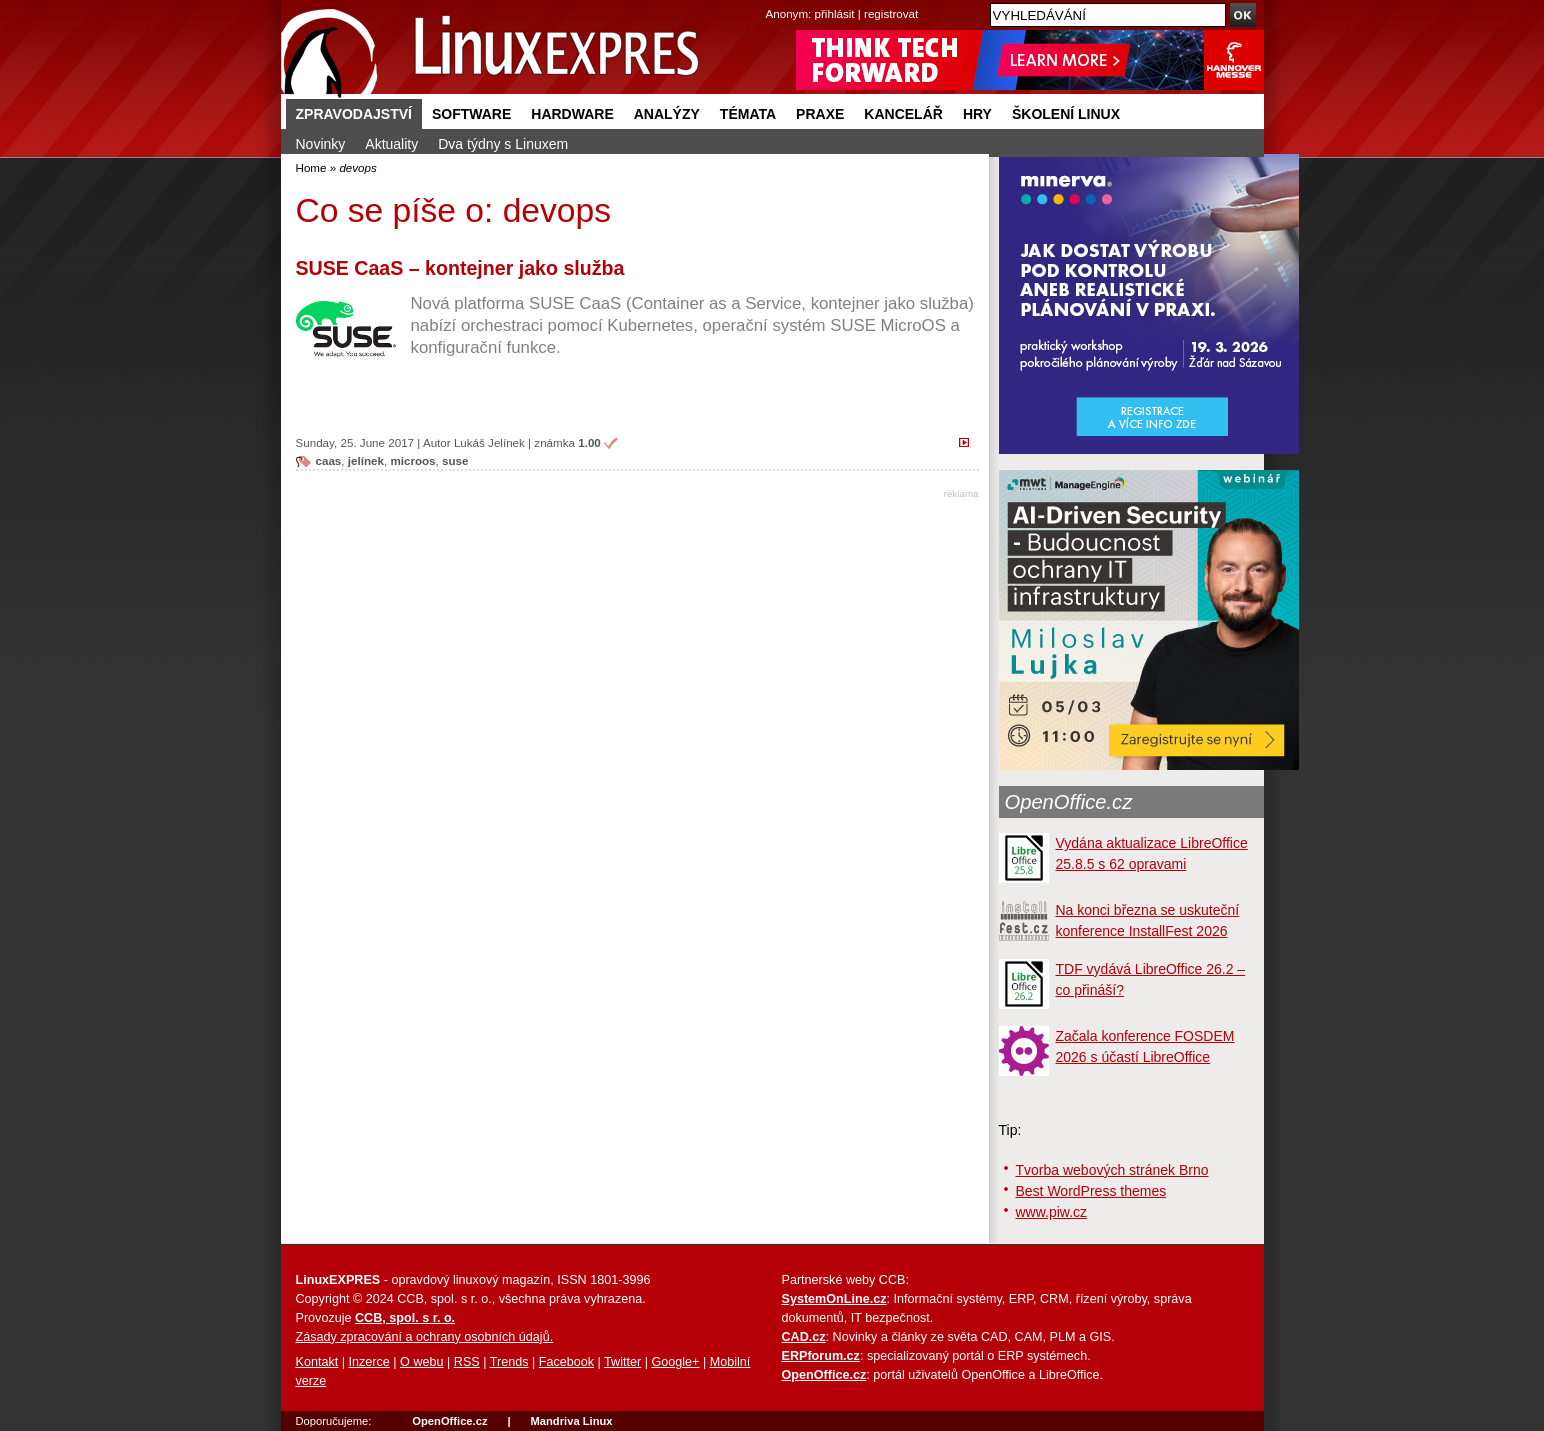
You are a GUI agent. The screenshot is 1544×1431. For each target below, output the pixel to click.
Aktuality (391, 144)
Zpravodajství (354, 114)
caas (329, 460)
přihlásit (835, 13)
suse (455, 460)
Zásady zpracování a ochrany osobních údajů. (425, 1337)
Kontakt (317, 1362)
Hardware (572, 114)
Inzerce (369, 1362)
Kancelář (903, 114)
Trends (509, 1362)
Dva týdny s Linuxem (503, 144)
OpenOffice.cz (1069, 802)
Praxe (820, 114)
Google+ (675, 1362)
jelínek (366, 460)
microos (412, 460)
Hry (977, 114)
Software (471, 114)
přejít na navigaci (772, 0)
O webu (421, 1362)
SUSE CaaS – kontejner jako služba (460, 268)
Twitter (622, 1362)
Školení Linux (1066, 114)
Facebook (566, 1362)
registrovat (891, 13)
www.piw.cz (1052, 1212)
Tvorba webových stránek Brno (1112, 1170)
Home (311, 167)
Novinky (321, 144)
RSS (467, 1362)
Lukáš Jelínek (489, 442)
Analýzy (667, 114)
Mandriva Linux (571, 1421)
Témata (748, 114)
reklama (961, 493)
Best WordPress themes (1091, 1191)
